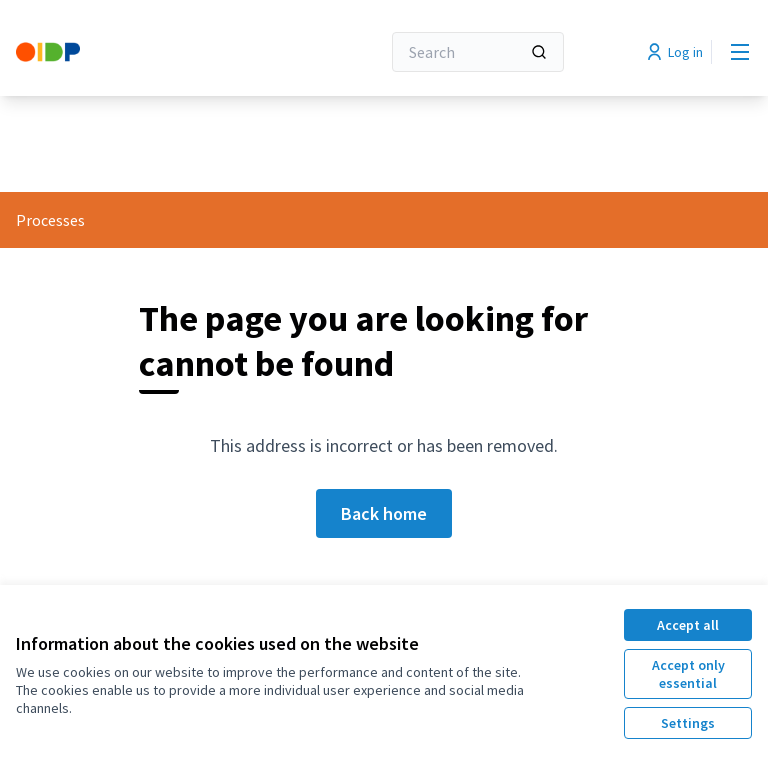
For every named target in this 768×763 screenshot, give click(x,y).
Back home (384, 513)
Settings (688, 723)
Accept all (688, 625)
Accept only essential (688, 674)
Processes (50, 220)
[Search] (478, 52)
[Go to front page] (149, 52)
